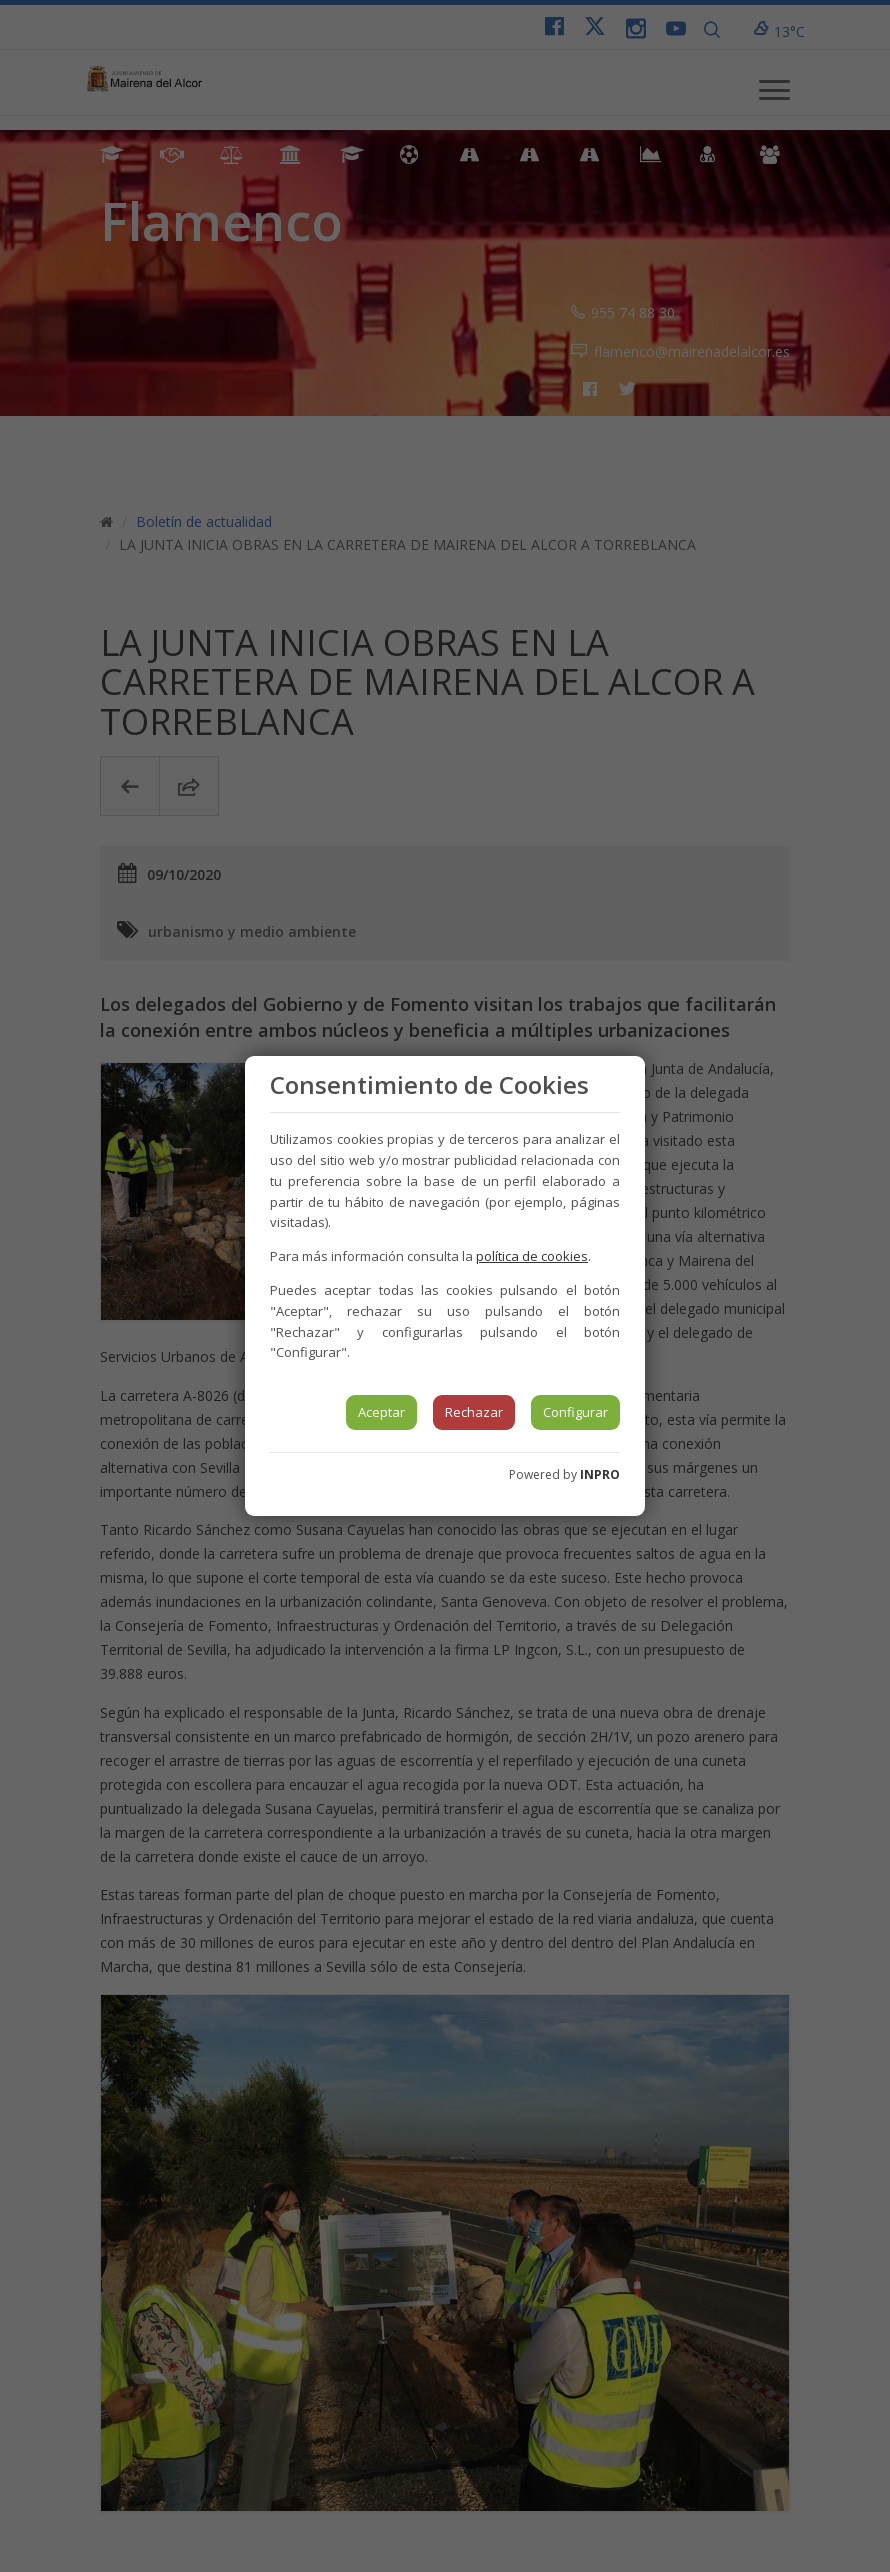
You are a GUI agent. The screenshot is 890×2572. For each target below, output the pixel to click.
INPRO (600, 1474)
